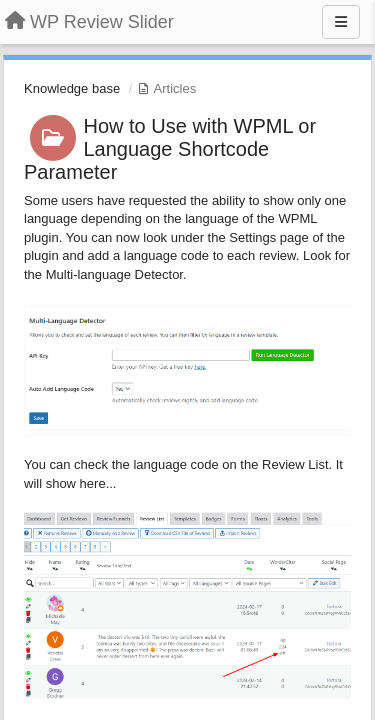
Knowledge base (72, 88)
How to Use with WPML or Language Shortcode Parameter (170, 149)
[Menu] (341, 22)
